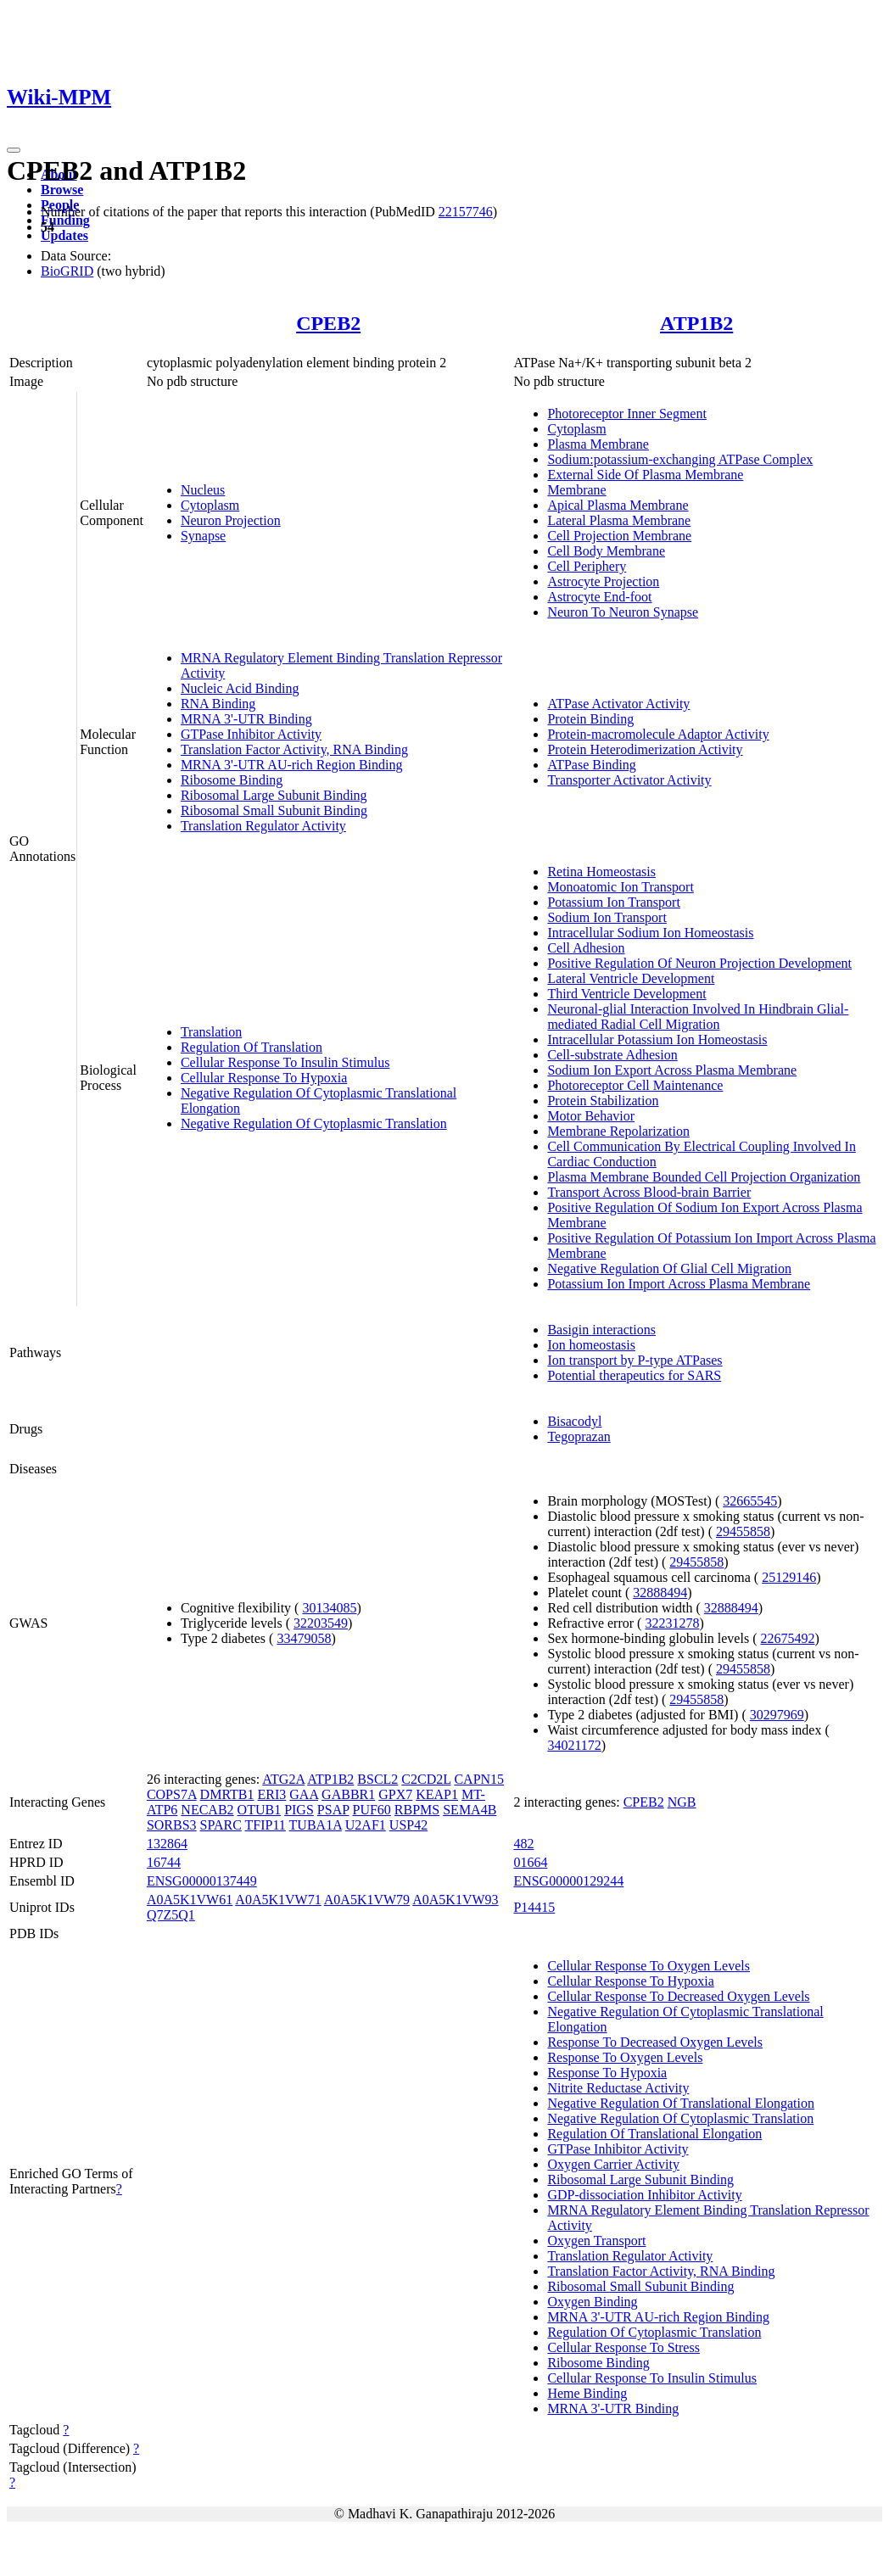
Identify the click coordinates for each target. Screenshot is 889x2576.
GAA (303, 1794)
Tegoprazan (578, 1436)
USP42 (408, 1825)
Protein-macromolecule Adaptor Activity (658, 734)
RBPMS (416, 1809)
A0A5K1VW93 (455, 1899)
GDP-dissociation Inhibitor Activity (644, 2195)
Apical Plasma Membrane (617, 505)
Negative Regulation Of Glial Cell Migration (669, 1268)
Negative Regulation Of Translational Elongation (680, 2103)
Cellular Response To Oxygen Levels (648, 1966)
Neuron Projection (231, 520)
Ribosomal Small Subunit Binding (274, 810)
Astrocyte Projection (603, 581)
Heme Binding (587, 2393)
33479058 (304, 1638)
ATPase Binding (591, 764)
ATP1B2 (696, 323)
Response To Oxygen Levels (624, 2057)
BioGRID (67, 271)
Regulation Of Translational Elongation (654, 2133)
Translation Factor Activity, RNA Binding (294, 749)
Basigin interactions (601, 1329)
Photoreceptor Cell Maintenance (635, 1085)
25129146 (789, 1577)
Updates (64, 235)
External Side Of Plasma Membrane (645, 474)
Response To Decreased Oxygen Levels (655, 2042)
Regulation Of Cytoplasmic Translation (654, 2332)
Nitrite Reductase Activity (618, 2088)
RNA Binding (218, 703)
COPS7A (172, 1794)
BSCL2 (377, 1779)
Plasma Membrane (598, 444)
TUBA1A (315, 1825)
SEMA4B (469, 1809)
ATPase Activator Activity (618, 703)
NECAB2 (207, 1809)
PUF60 (371, 1809)
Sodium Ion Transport (606, 917)
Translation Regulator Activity (263, 826)
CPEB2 (328, 323)
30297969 (777, 1714)
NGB (682, 1802)
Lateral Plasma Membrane (619, 520)
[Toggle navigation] (13, 150)
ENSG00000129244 (568, 1881)
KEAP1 (437, 1794)
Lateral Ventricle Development (630, 978)
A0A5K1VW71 (278, 1899)
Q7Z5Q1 (171, 1915)
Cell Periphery (586, 566)
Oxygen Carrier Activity (613, 2164)
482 (523, 1843)
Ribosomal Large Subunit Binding (274, 795)
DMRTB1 (227, 1794)
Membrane (576, 490)
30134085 (329, 1608)
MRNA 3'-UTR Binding (246, 719)
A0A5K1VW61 (189, 1899)
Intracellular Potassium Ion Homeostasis (657, 1039)
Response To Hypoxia (607, 2072)
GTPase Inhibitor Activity (251, 734)
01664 (530, 1862)
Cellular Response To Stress (623, 2347)
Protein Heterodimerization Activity (644, 749)
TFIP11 (265, 1825)
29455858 (743, 1531)
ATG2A (283, 1779)
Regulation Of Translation (251, 1047)
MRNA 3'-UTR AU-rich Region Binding (292, 764)
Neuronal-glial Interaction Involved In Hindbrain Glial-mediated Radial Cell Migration (697, 1016)
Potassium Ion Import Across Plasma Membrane (678, 1284)
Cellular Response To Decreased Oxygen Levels (678, 1996)
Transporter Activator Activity (629, 780)
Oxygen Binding (592, 2301)
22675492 (787, 1638)
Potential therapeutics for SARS (634, 1375)
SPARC (221, 1825)
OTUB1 (260, 1809)
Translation (211, 1032)
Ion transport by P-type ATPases (634, 1360)
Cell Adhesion (585, 948)
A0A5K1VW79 (367, 1899)
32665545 (750, 1501)
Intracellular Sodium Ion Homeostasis (650, 932)
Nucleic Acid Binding (240, 688)
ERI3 (272, 1794)
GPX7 (395, 1794)
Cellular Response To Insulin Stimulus (285, 1062)
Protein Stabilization (602, 1100)
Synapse (203, 535)
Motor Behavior (591, 1116)
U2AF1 (365, 1825)
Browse (62, 189)
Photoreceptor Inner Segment (627, 413)
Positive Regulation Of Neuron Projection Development (699, 963)
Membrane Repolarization (618, 1131)
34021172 (574, 1745)
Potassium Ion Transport (613, 902)
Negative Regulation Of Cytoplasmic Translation (314, 1123)
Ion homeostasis (591, 1345)
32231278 (672, 1623)
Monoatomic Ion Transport (620, 887)
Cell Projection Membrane (619, 535)
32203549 (321, 1623)
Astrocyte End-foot (599, 597)
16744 (164, 1862)
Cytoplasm (210, 505)
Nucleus (203, 490)
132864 (167, 1843)
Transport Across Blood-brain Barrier (649, 1192)
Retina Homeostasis (601, 871)
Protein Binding (590, 719)
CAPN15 (479, 1779)
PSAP (333, 1809)
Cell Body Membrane (606, 551)
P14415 (534, 1907)
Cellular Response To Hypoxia (264, 1077)
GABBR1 (348, 1794)
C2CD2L (425, 1779)
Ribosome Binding (231, 780)
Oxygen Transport (596, 2240)
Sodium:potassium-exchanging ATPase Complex (680, 459)
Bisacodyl (574, 1421)
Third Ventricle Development (626, 993)
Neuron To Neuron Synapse (622, 612)
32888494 (660, 1592)
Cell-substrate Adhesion (612, 1055)
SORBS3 (172, 1825)
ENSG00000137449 (202, 1881)
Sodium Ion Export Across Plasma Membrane (672, 1070)
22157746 (466, 211)
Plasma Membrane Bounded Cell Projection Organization (703, 1177)
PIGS (299, 1809)
